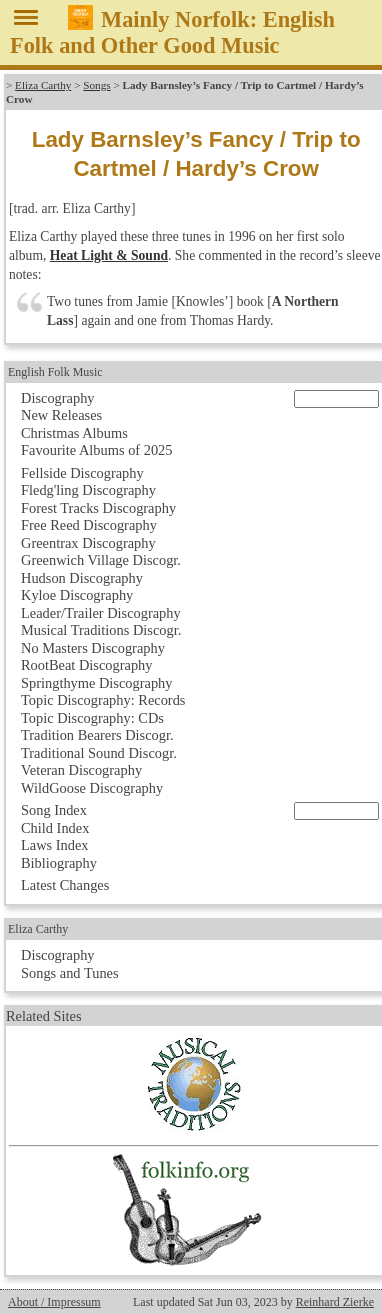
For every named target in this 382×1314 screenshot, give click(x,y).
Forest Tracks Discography (98, 508)
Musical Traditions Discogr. (101, 630)
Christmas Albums (74, 433)
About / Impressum (54, 1302)
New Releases (61, 415)
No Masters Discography (93, 648)
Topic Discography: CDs (92, 718)
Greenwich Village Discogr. (101, 560)
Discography (58, 398)
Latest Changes (65, 885)
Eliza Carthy (43, 85)
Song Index (54, 810)
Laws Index (55, 845)
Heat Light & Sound (109, 255)
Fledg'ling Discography (88, 490)
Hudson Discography (82, 578)
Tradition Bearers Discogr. (97, 735)
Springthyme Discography (96, 683)
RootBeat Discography (87, 665)
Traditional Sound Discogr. (99, 753)
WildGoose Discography (92, 788)
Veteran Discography (81, 770)
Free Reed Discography (89, 525)
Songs (96, 85)
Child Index (55, 828)
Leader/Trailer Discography (101, 613)
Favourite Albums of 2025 (97, 450)
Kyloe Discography (77, 595)
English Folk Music (55, 372)
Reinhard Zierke (335, 1302)
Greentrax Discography (88, 543)
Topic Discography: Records (103, 700)
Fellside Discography (82, 473)
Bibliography (59, 863)
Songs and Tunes (70, 973)
